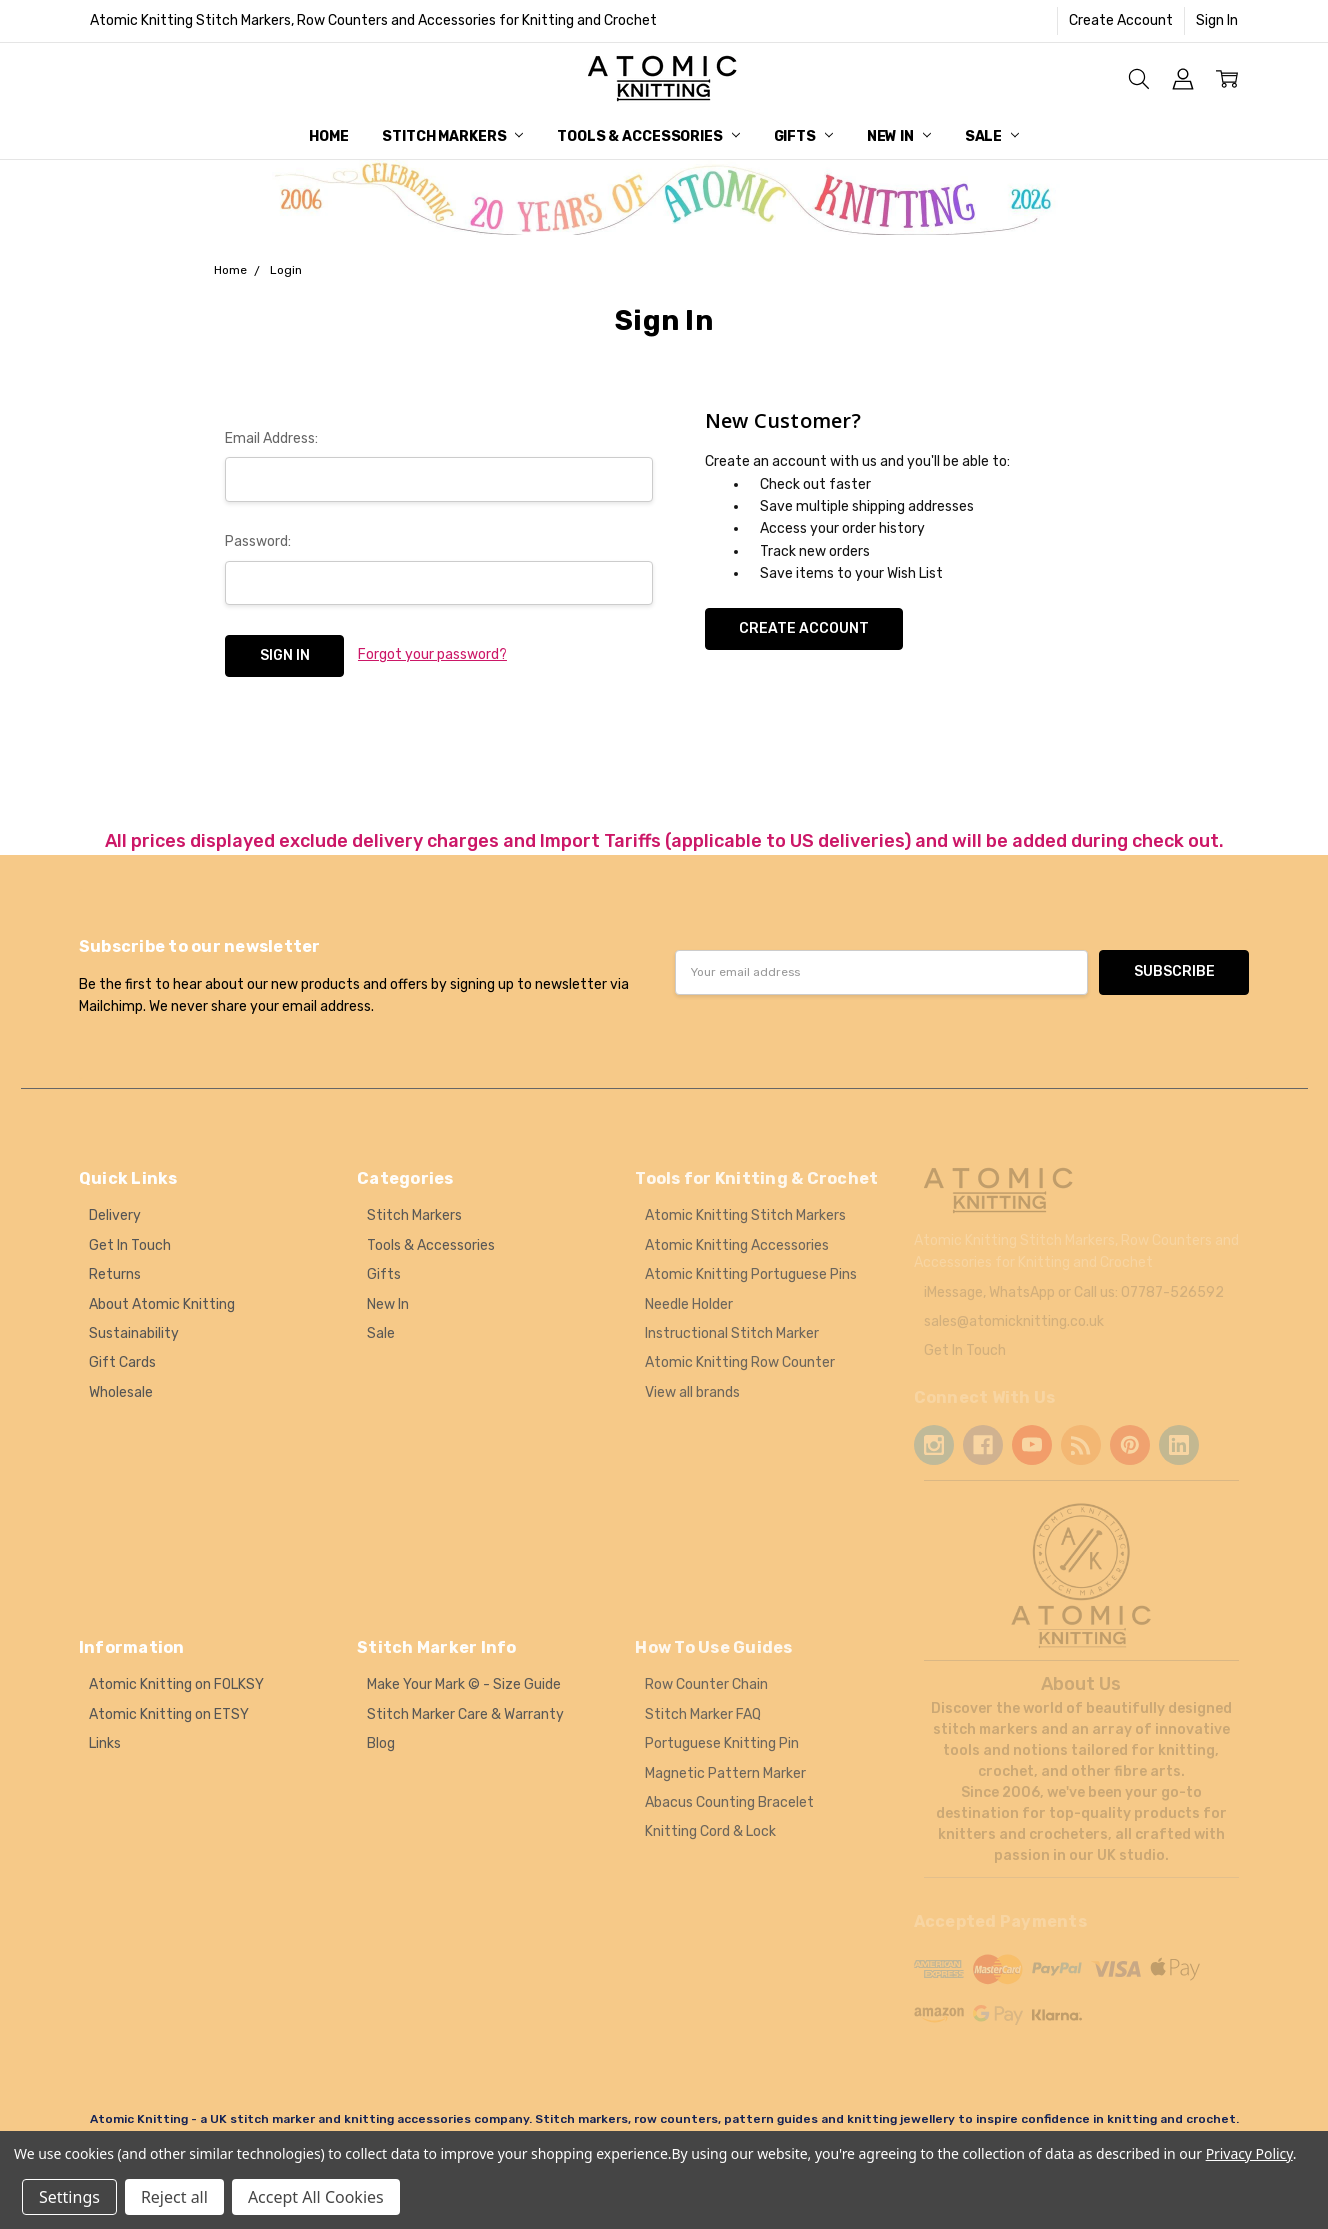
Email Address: (271, 438)
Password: (258, 541)
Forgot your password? (432, 654)
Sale (992, 136)
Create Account (1121, 20)
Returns (115, 1274)
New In (899, 136)
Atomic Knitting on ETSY (169, 1714)
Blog (381, 1743)
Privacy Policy (1249, 2153)
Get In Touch (130, 1245)
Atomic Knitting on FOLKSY (176, 1684)
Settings (69, 2197)
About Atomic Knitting (162, 1304)
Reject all (174, 2197)
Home (328, 136)
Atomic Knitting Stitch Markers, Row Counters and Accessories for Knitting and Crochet (373, 20)
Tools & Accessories (648, 136)
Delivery (115, 1215)
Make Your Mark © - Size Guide (464, 1684)
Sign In (1217, 20)
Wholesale (121, 1392)
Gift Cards (122, 1362)
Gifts (803, 136)
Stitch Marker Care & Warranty (465, 1714)
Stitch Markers (452, 136)
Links (105, 1743)
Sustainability (134, 1333)
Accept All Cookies (316, 2197)
